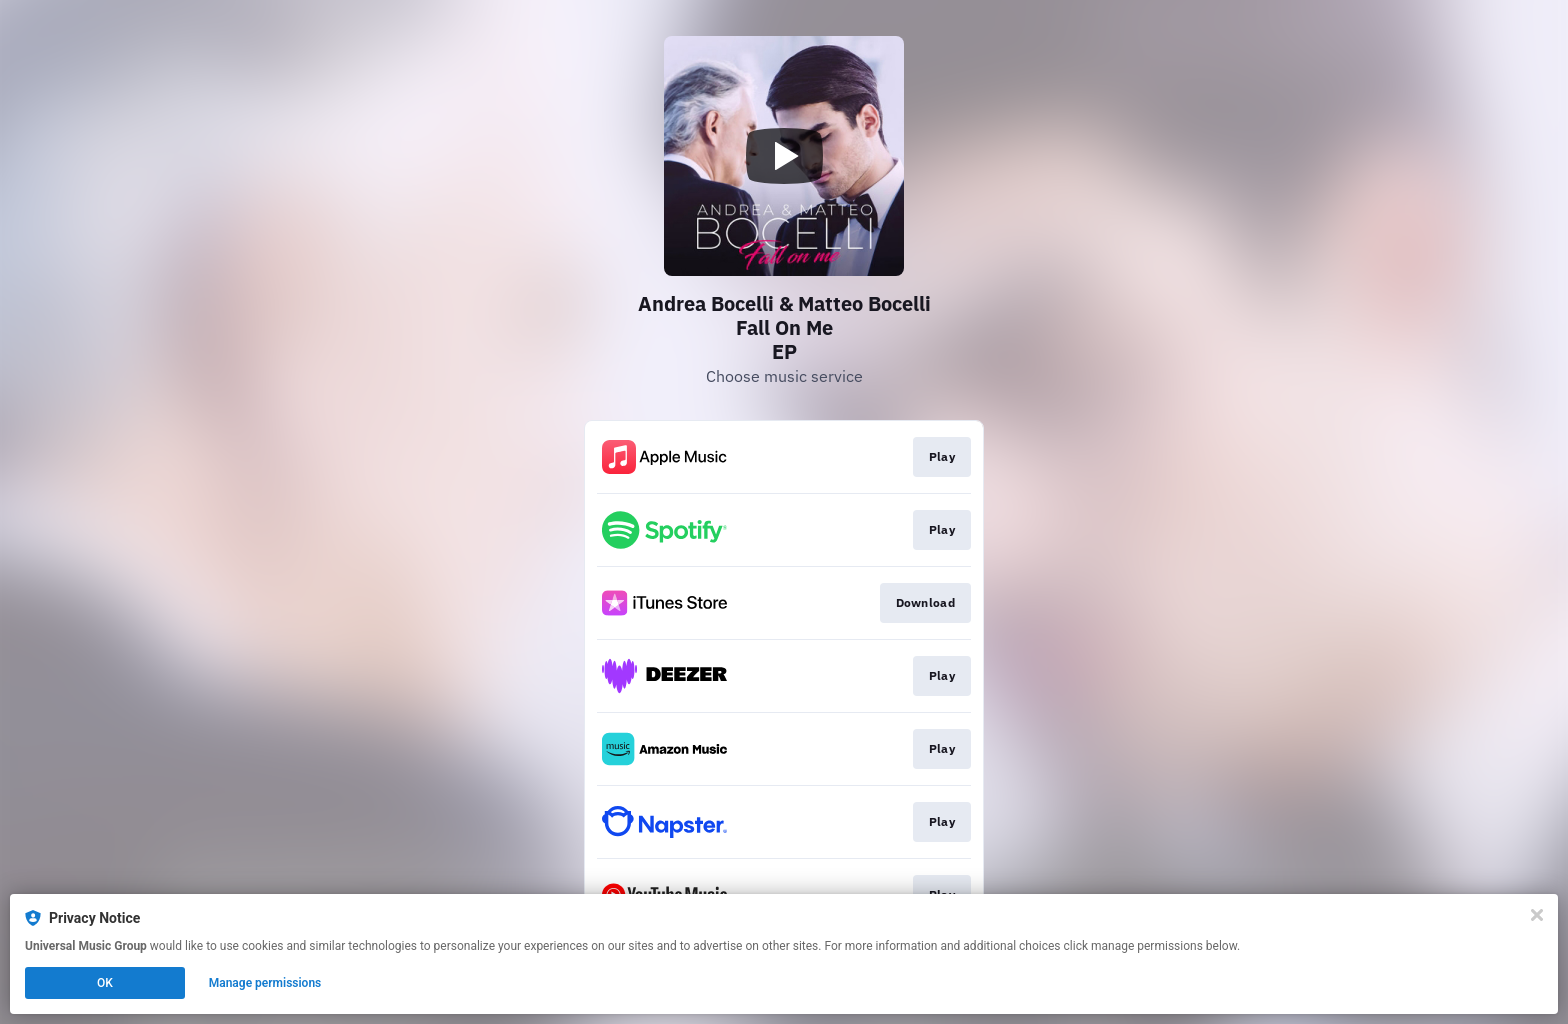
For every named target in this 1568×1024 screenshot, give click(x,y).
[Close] (1537, 915)
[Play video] (784, 156)
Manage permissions (265, 983)
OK (105, 983)
